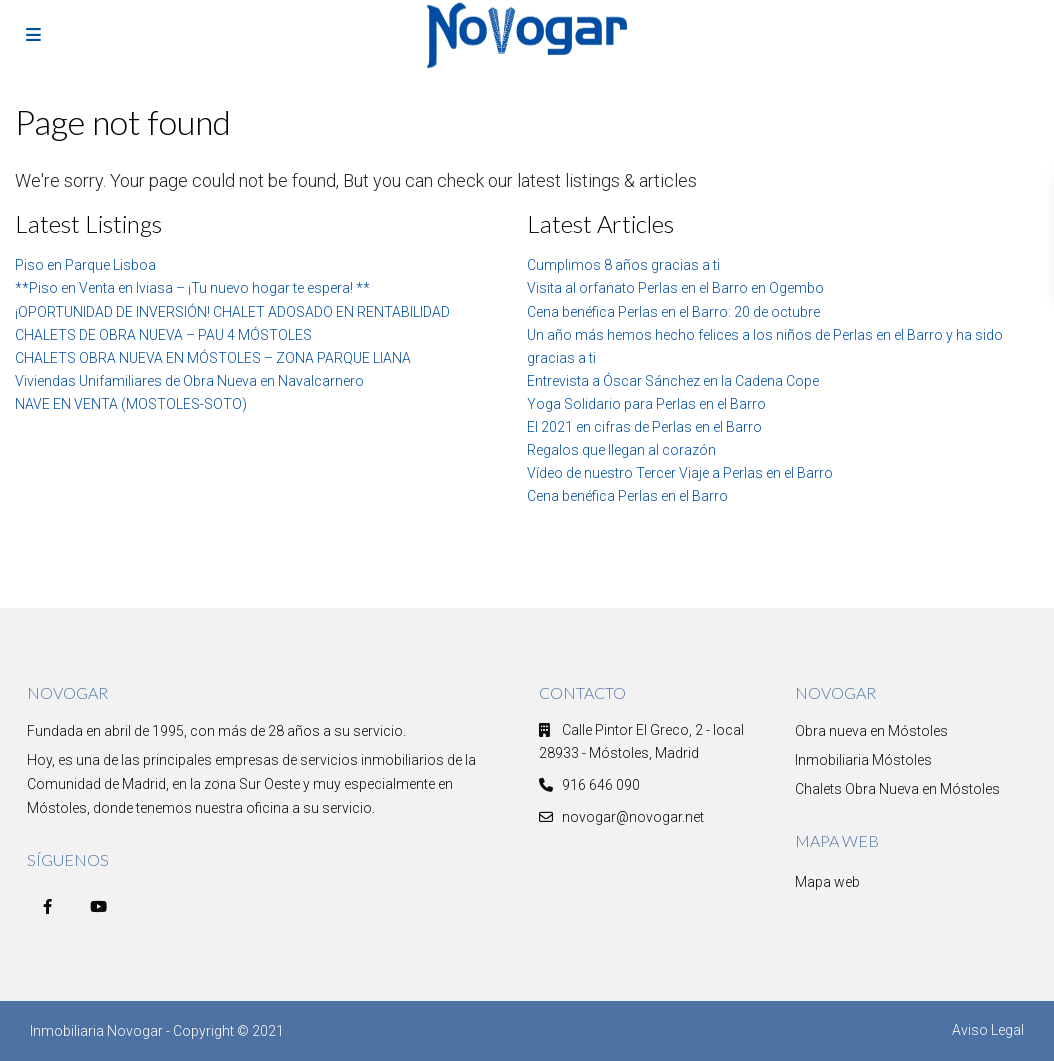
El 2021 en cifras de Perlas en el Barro (644, 427)
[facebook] (47, 906)
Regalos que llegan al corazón (621, 450)
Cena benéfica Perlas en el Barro (627, 496)
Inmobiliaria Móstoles (863, 760)
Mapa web (827, 882)
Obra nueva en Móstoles (871, 731)
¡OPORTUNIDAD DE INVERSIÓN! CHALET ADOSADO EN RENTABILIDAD (232, 312)
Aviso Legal (988, 1030)
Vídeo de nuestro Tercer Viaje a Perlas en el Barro (680, 473)
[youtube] (98, 906)
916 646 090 (601, 785)
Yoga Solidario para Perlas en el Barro (646, 404)
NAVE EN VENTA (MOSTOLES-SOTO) (131, 404)
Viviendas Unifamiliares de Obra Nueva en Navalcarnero (189, 381)
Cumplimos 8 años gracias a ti (623, 265)
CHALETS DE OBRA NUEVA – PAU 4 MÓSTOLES (163, 335)
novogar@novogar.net (633, 817)
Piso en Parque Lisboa (85, 265)
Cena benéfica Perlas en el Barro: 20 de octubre (673, 312)
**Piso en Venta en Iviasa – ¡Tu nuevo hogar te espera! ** (192, 288)
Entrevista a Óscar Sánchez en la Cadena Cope (673, 381)
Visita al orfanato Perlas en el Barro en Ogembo (675, 288)
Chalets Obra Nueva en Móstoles (897, 789)
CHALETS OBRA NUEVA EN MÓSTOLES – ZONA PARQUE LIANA (213, 358)
